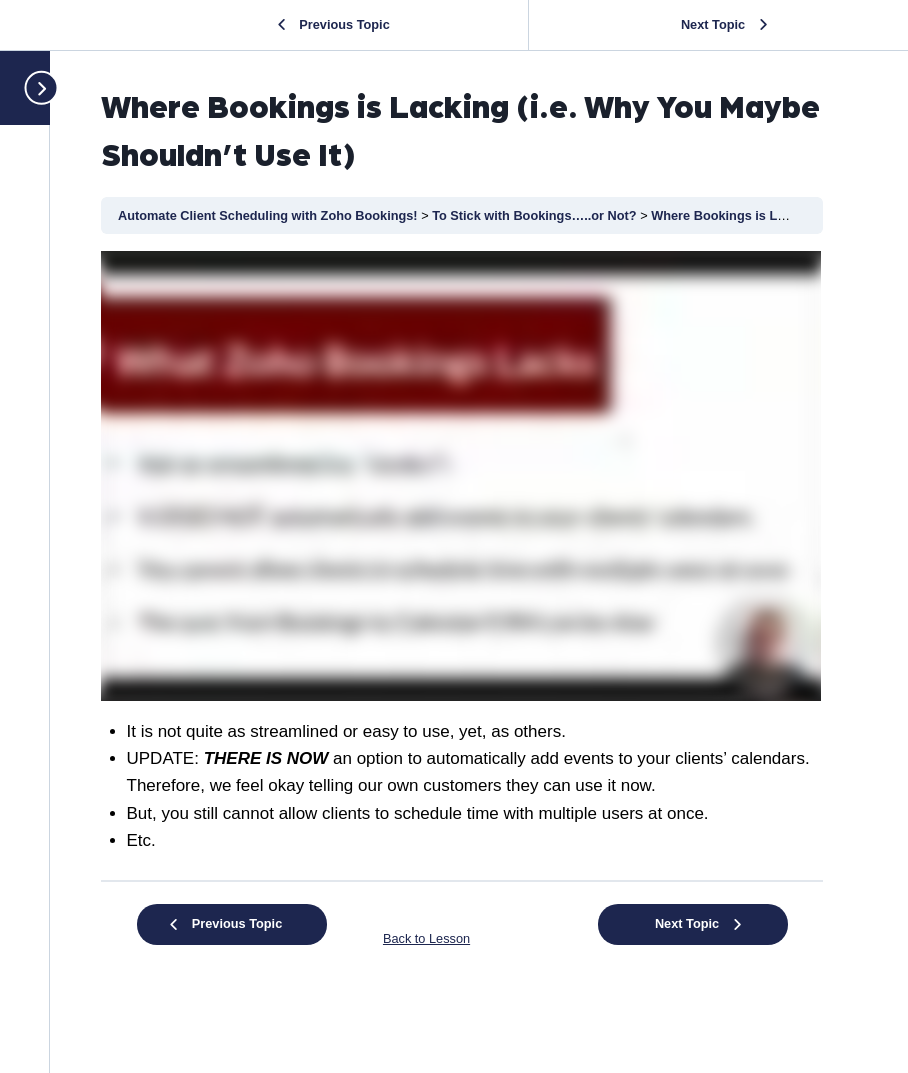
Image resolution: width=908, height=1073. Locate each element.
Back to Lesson (426, 938)
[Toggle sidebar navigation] (33, 87)
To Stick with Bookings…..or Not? (536, 215)
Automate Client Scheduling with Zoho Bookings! (269, 215)
